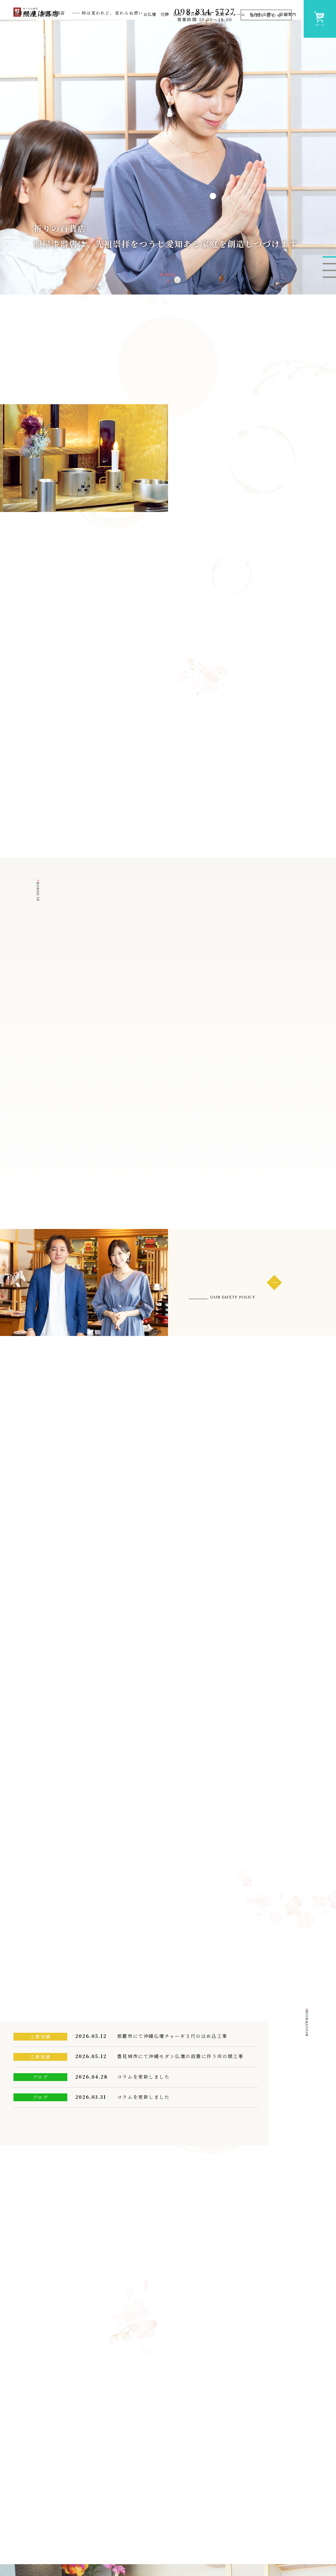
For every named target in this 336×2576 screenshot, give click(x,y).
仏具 (177, 31)
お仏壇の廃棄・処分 (220, 2522)
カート (320, 18)
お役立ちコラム (214, 2546)
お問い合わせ (265, 15)
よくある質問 (278, 2559)
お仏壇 (150, 31)
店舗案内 (287, 31)
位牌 (164, 31)
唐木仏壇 (155, 2539)
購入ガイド (275, 2546)
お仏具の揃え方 (216, 2566)
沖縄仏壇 (155, 2521)
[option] (168, 183)
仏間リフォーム (230, 31)
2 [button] (329, 290)
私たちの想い (262, 31)
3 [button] (329, 297)
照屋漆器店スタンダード (292, 2534)
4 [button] (329, 303)
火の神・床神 (199, 31)
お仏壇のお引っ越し (220, 2534)
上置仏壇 (155, 2548)
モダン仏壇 (157, 2530)
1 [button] (329, 283)
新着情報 (206, 2510)
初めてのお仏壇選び (220, 2557)
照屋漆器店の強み (283, 2510)
